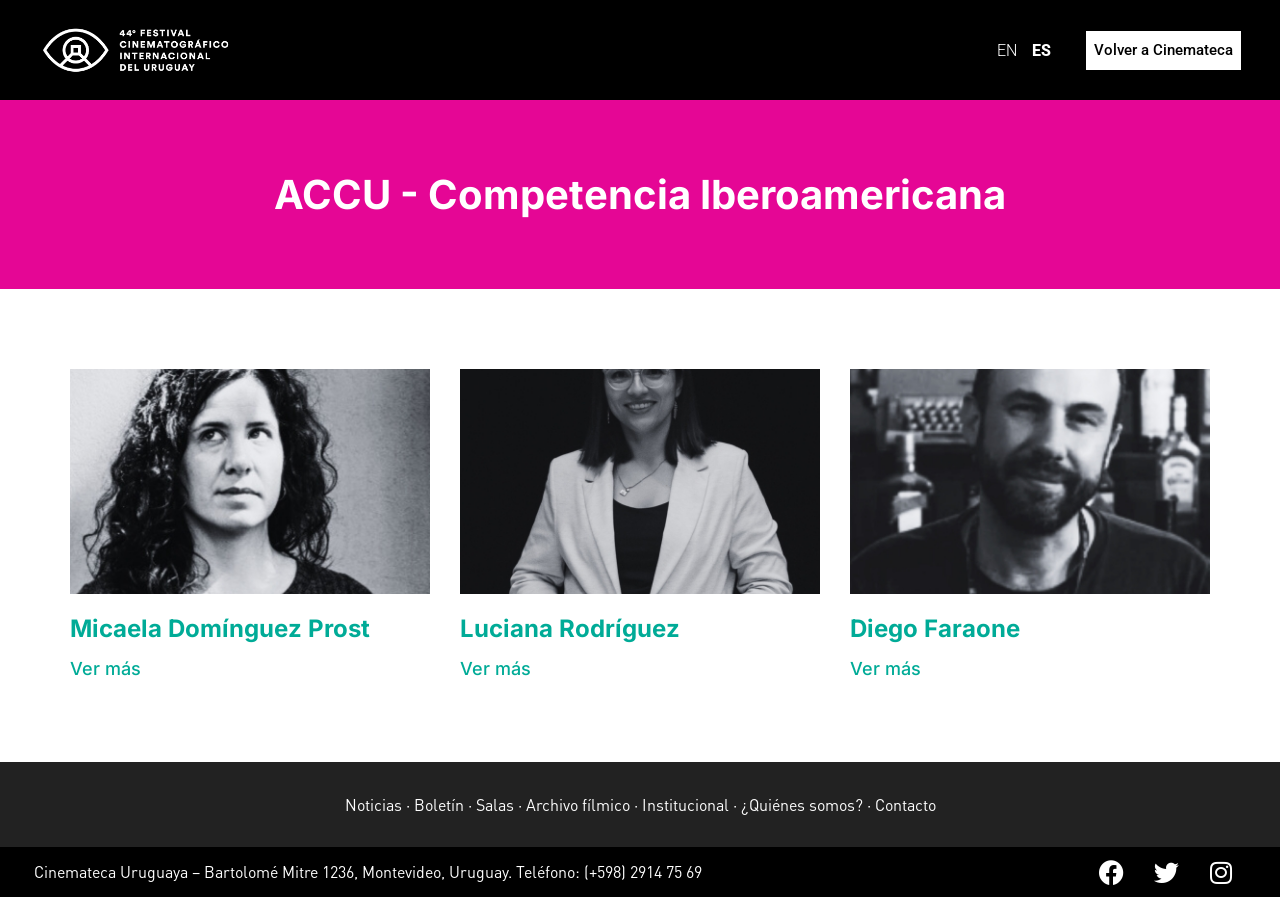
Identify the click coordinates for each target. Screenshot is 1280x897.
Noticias (373, 804)
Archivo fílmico (578, 804)
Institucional (685, 804)
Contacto (905, 804)
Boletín (439, 804)
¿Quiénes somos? (802, 804)
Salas (495, 804)
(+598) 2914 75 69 (643, 871)
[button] (105, 668)
